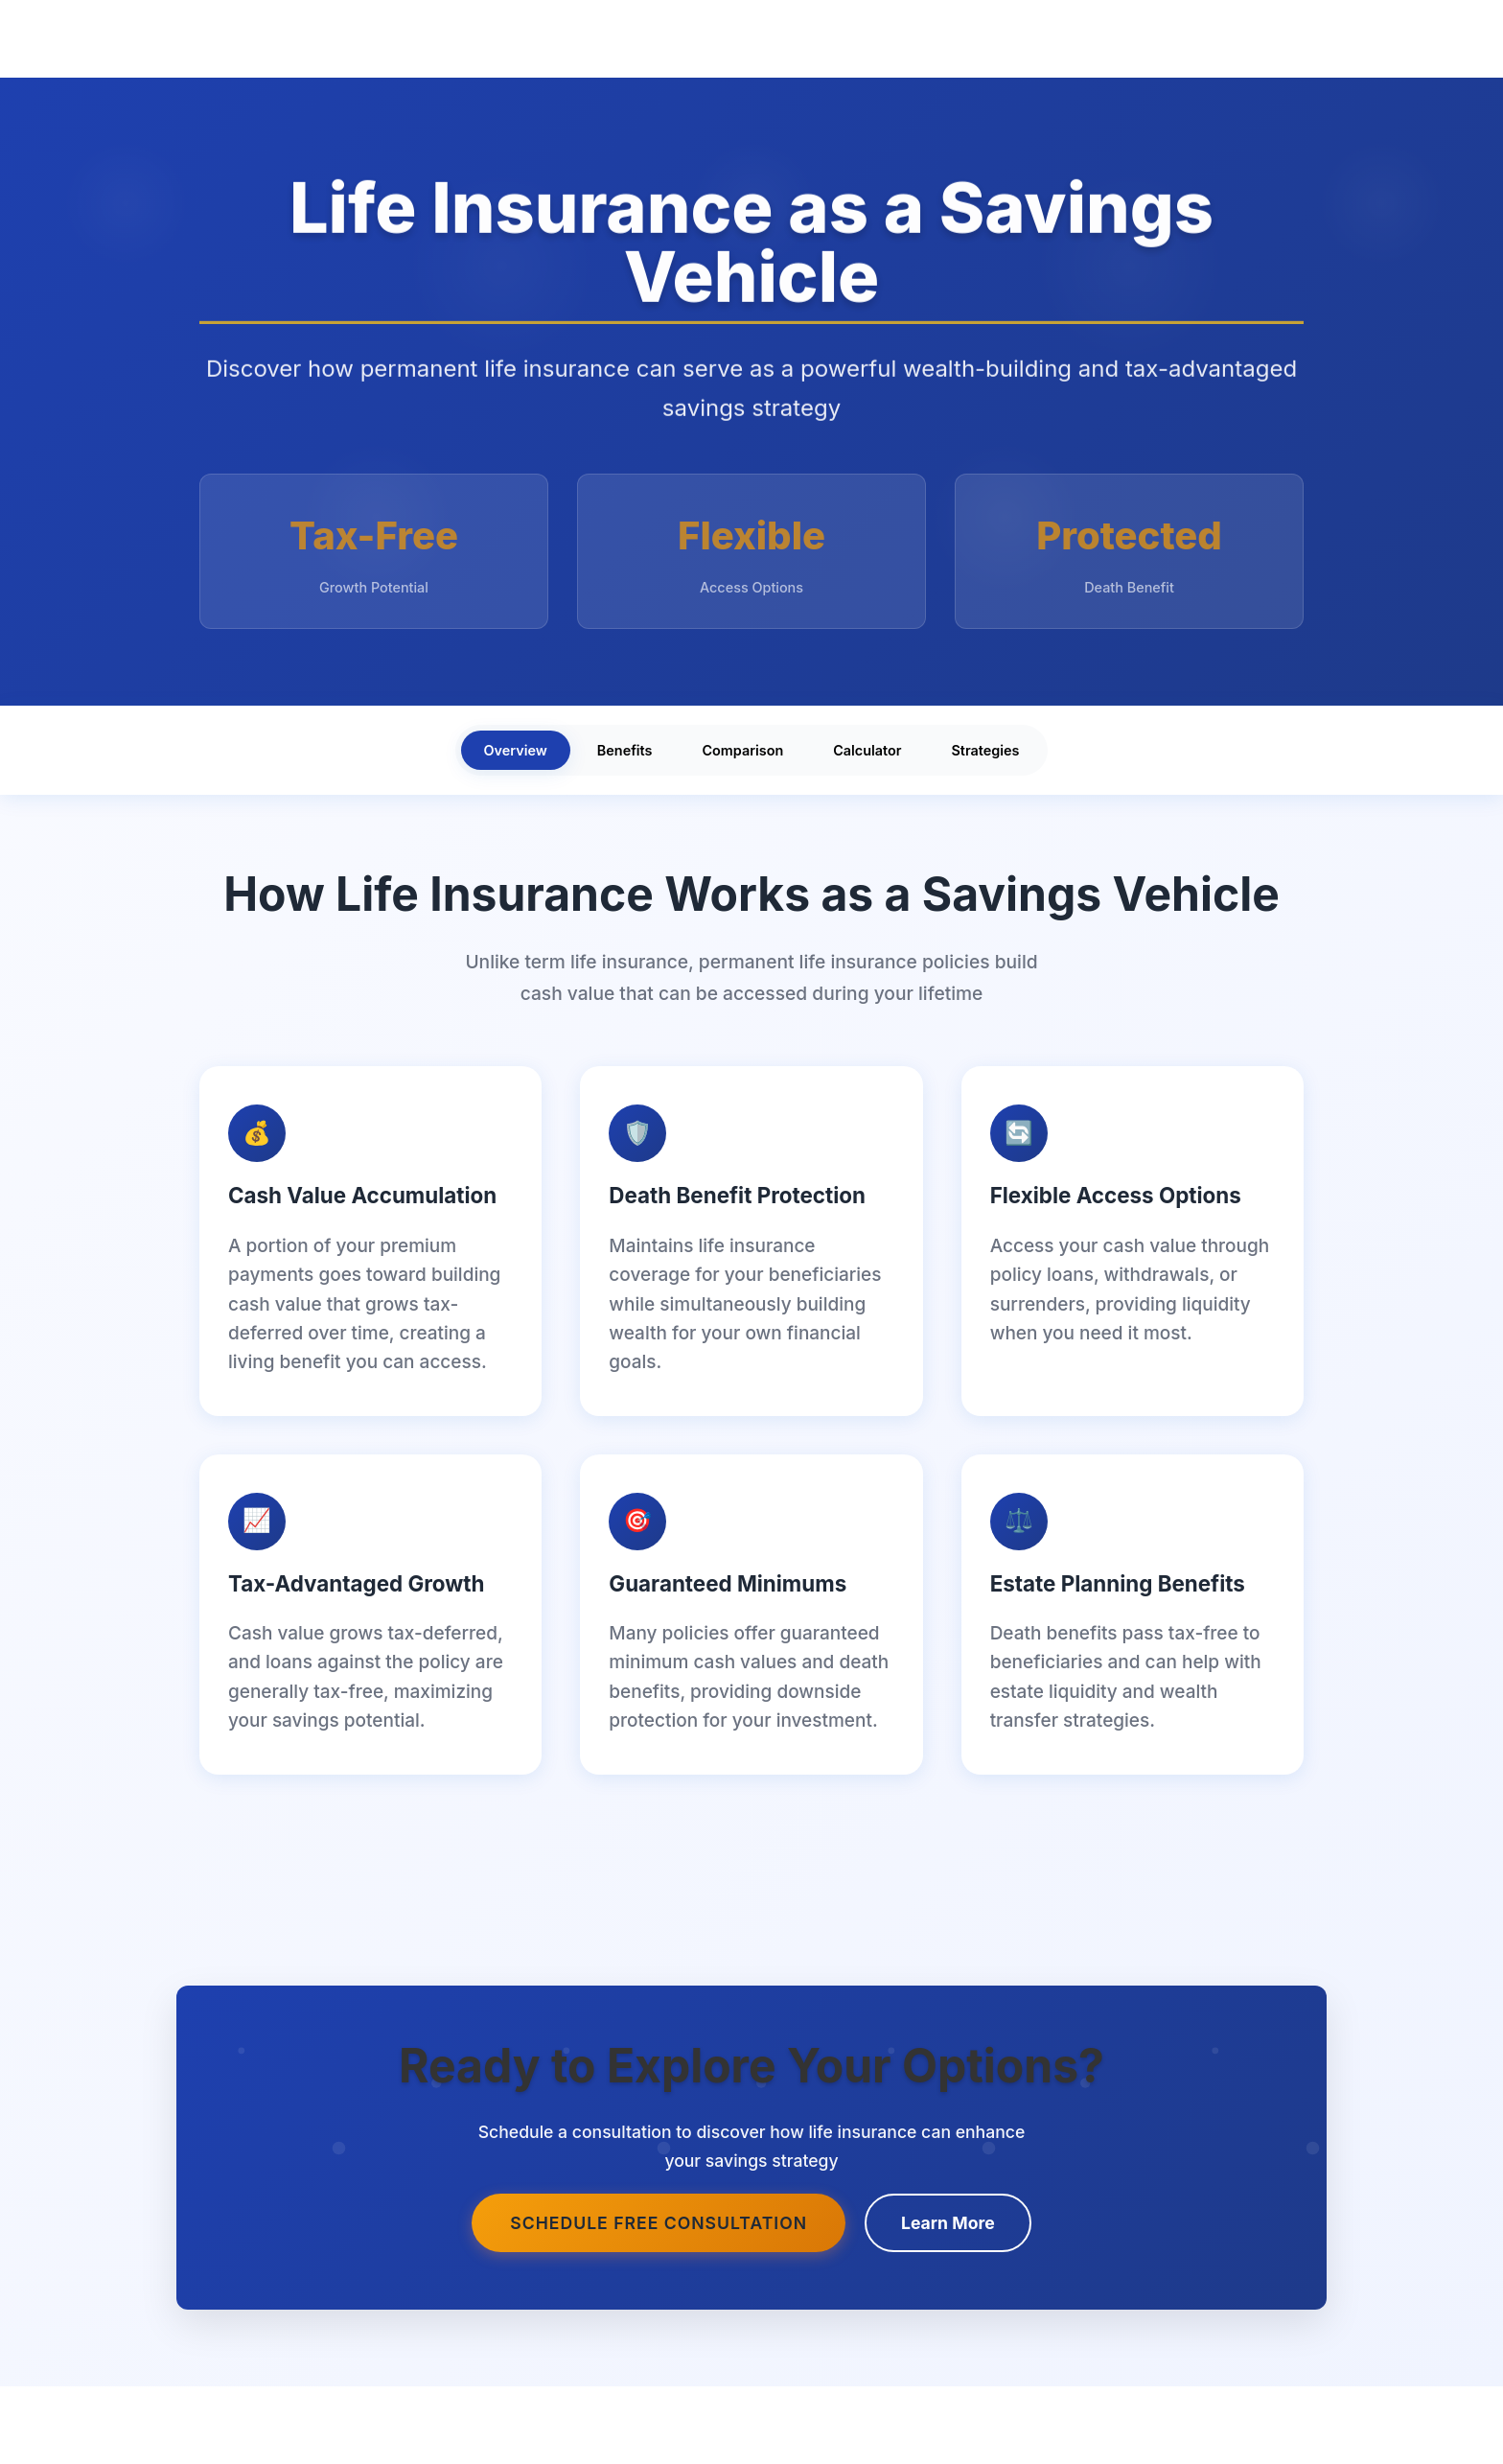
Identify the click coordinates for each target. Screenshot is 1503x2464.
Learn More (948, 2223)
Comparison (742, 750)
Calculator (867, 750)
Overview (515, 750)
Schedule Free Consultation (658, 2223)
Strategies (986, 750)
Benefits (625, 750)
